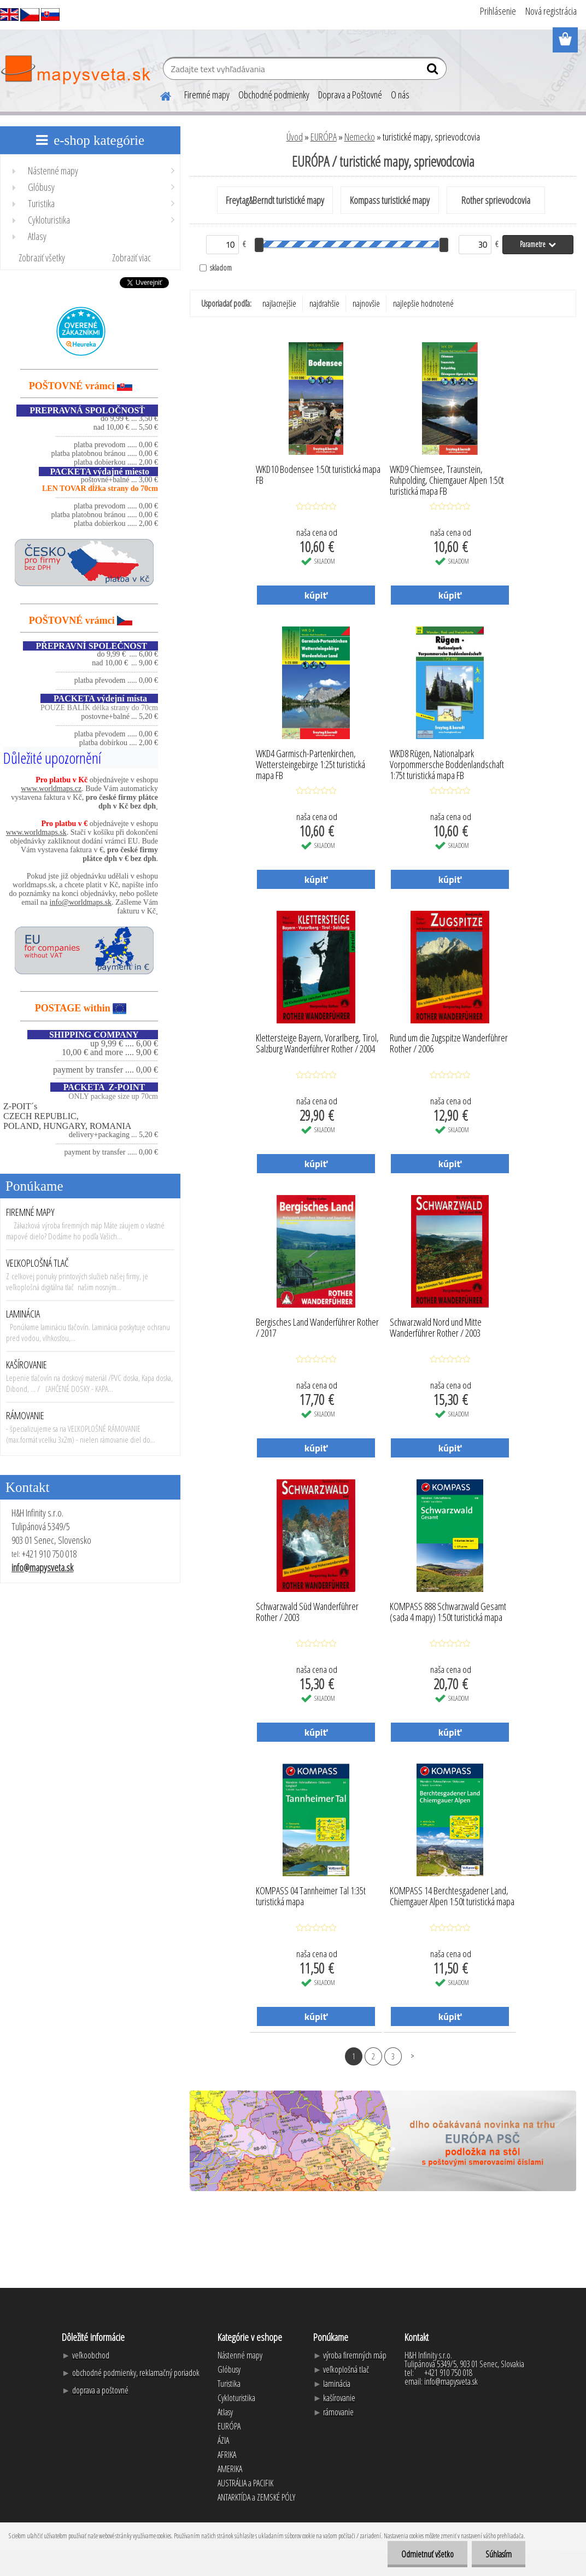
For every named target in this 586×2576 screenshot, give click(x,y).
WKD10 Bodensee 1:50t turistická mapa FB (318, 475)
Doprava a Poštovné (350, 94)
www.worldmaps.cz (51, 788)
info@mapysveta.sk (42, 1567)
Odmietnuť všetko (427, 2554)
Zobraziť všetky (42, 257)
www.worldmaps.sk (36, 832)
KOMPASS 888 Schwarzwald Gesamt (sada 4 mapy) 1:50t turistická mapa (448, 1612)
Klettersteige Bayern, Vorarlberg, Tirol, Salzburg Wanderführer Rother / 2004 (317, 1043)
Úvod (294, 136)
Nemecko (359, 136)
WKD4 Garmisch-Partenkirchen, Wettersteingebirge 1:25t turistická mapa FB (310, 761)
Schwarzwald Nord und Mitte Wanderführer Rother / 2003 (436, 1327)
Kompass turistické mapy (390, 200)
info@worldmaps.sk (81, 902)
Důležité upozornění (52, 757)
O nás (400, 94)
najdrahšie (324, 303)
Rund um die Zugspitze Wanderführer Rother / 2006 (449, 1043)
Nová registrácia (551, 10)
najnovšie (366, 303)
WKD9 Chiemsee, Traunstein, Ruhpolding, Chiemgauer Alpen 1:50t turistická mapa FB (447, 477)
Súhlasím (498, 2554)
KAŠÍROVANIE (26, 1364)
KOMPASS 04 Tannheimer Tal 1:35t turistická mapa (311, 1896)
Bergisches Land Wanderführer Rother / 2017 (317, 1327)
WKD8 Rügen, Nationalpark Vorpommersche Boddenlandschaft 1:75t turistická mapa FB (447, 761)
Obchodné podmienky (273, 94)
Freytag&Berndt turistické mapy (275, 200)
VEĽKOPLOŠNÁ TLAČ (37, 1262)
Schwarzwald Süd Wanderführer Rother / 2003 (307, 1612)
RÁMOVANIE (25, 1415)
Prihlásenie (498, 10)
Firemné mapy (207, 94)
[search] (433, 71)
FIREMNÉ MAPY (30, 1212)
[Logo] (75, 70)
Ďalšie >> (412, 2055)
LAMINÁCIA (23, 1313)
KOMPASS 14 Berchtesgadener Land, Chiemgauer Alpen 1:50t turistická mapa (452, 1896)
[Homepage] (159, 94)
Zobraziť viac (131, 257)
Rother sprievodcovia (495, 200)
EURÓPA (323, 136)
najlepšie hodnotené (423, 303)
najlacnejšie (279, 303)
